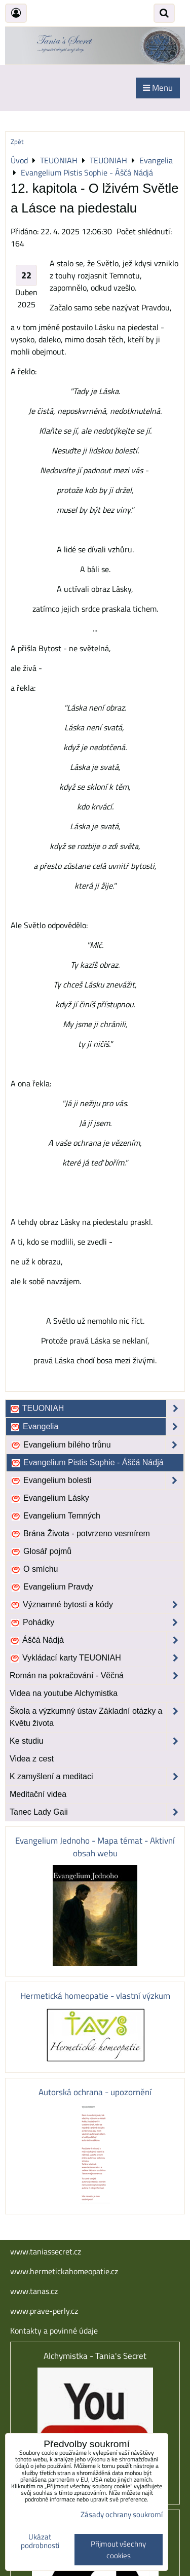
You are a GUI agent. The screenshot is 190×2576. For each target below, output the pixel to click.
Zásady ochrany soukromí (122, 2514)
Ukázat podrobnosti (40, 2541)
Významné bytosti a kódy (97, 1604)
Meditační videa (38, 1794)
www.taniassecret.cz (45, 2251)
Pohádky (97, 1622)
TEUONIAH (97, 1408)
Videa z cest (32, 1758)
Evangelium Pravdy (52, 1587)
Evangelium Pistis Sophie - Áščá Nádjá (87, 1462)
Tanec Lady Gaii (97, 1812)
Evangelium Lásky (50, 1498)
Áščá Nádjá (97, 1640)
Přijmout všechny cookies (118, 2549)
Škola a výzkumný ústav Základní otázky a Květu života (97, 1717)
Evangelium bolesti (97, 1480)
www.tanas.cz (34, 2291)
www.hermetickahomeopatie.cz (64, 2271)
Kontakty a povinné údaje (54, 2330)
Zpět (17, 141)
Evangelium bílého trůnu (97, 1445)
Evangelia (97, 1426)
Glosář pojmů (41, 1551)
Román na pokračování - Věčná (97, 1675)
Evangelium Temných (55, 1516)
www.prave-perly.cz (44, 2311)
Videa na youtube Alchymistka (64, 1693)
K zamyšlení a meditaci (97, 1776)
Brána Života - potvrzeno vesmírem (80, 1533)
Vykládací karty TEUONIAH (97, 1658)
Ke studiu (97, 1741)
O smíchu (34, 1569)
